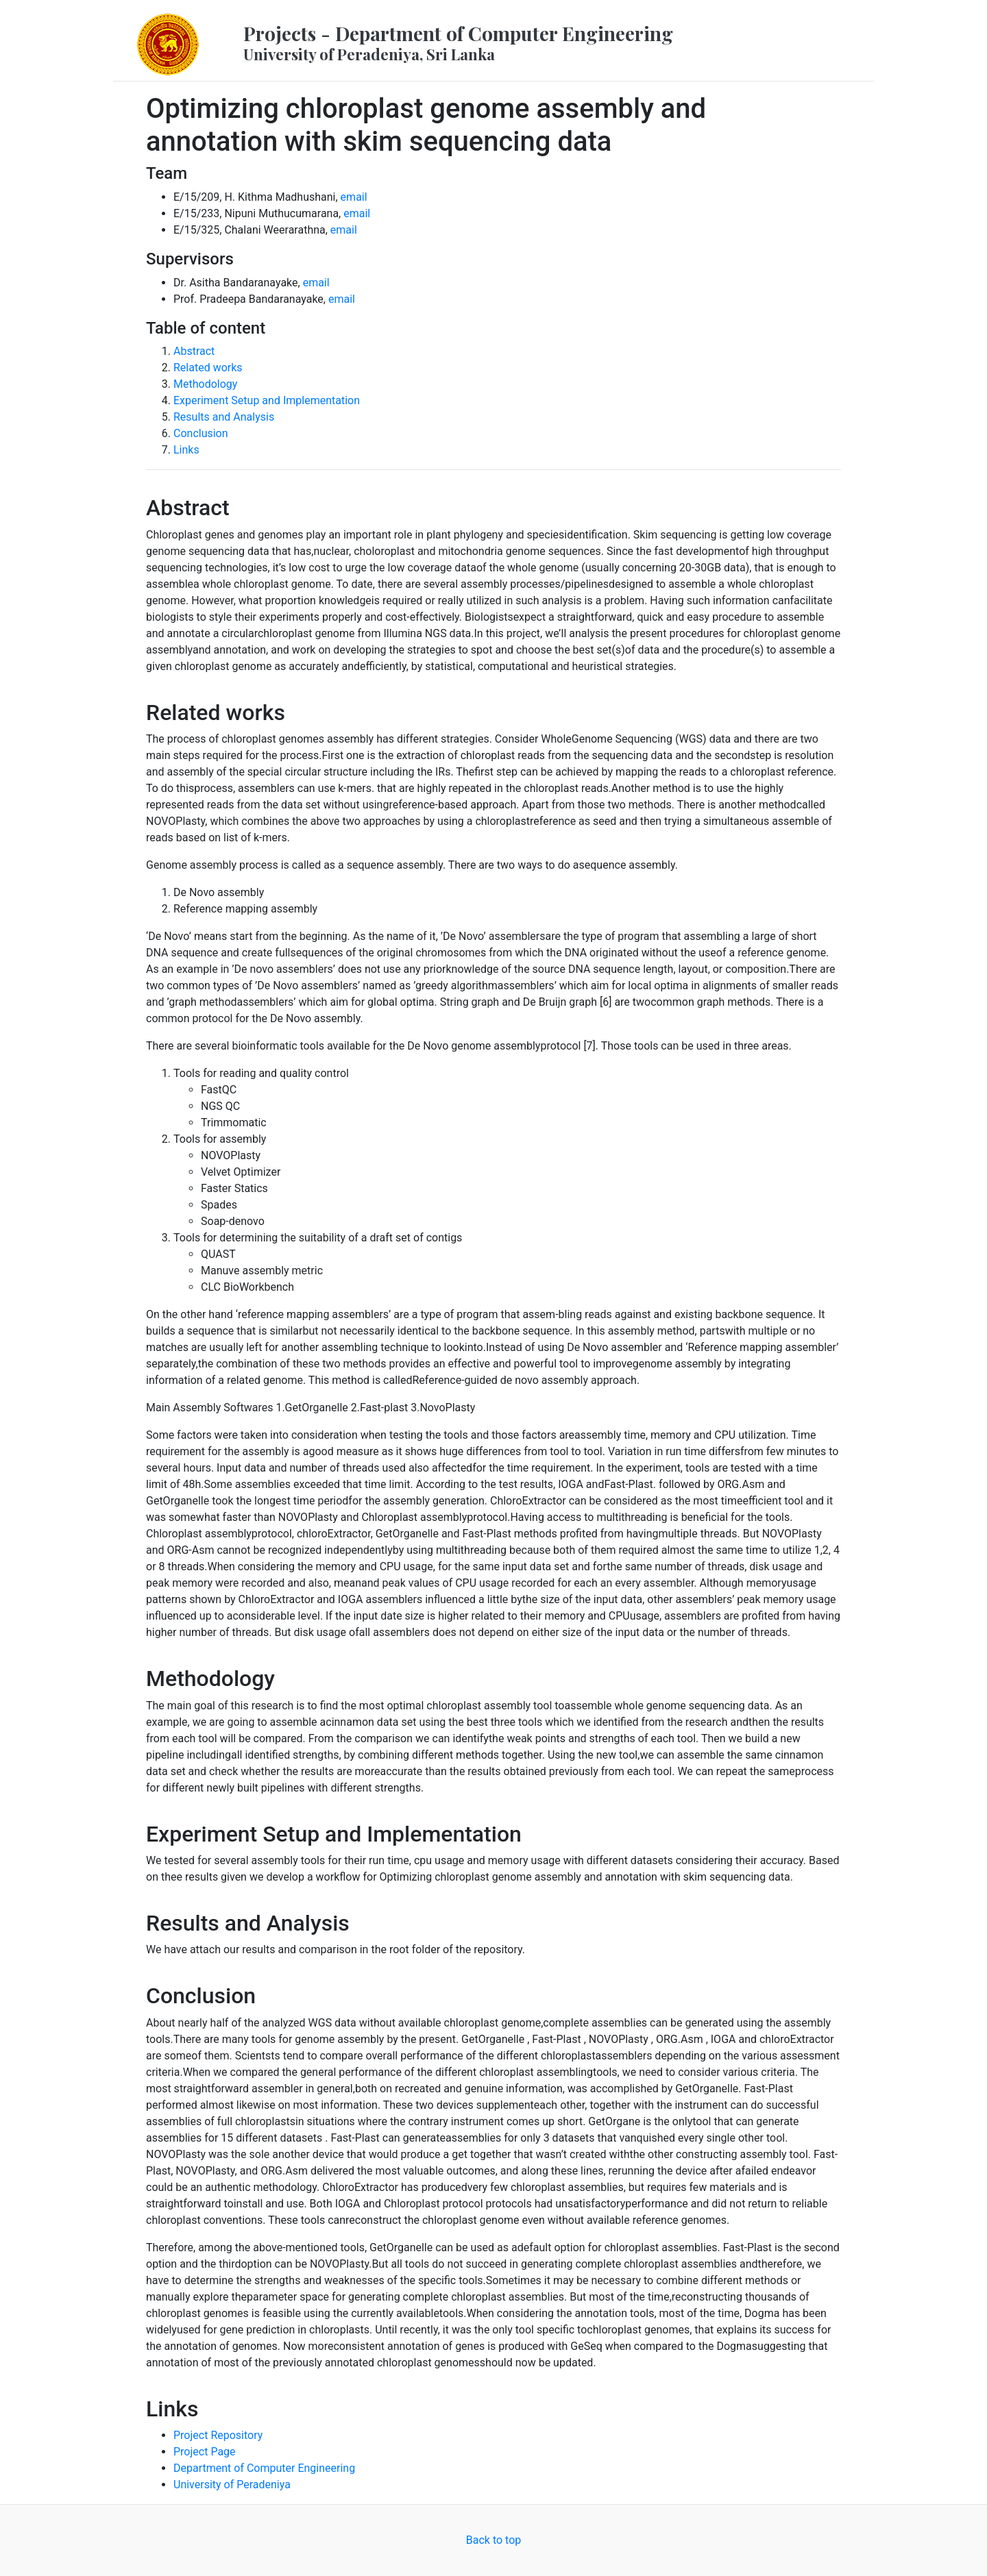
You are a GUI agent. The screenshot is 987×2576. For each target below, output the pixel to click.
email (354, 196)
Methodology (205, 384)
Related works (208, 367)
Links (186, 449)
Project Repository (218, 2435)
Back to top (493, 2540)
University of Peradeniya (232, 2484)
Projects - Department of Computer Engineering (458, 42)
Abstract (194, 351)
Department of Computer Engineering (264, 2468)
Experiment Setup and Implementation (266, 400)
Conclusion (200, 433)
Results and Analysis (223, 416)
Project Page (204, 2451)
